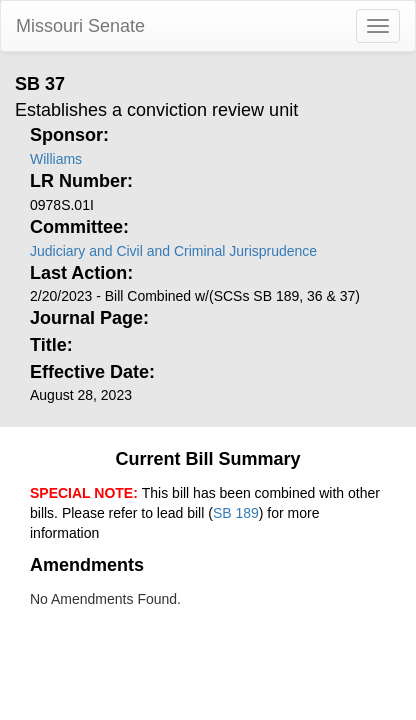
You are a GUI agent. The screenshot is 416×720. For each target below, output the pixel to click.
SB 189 (236, 513)
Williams (56, 159)
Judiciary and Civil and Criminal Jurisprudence (173, 251)
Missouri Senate (80, 26)
